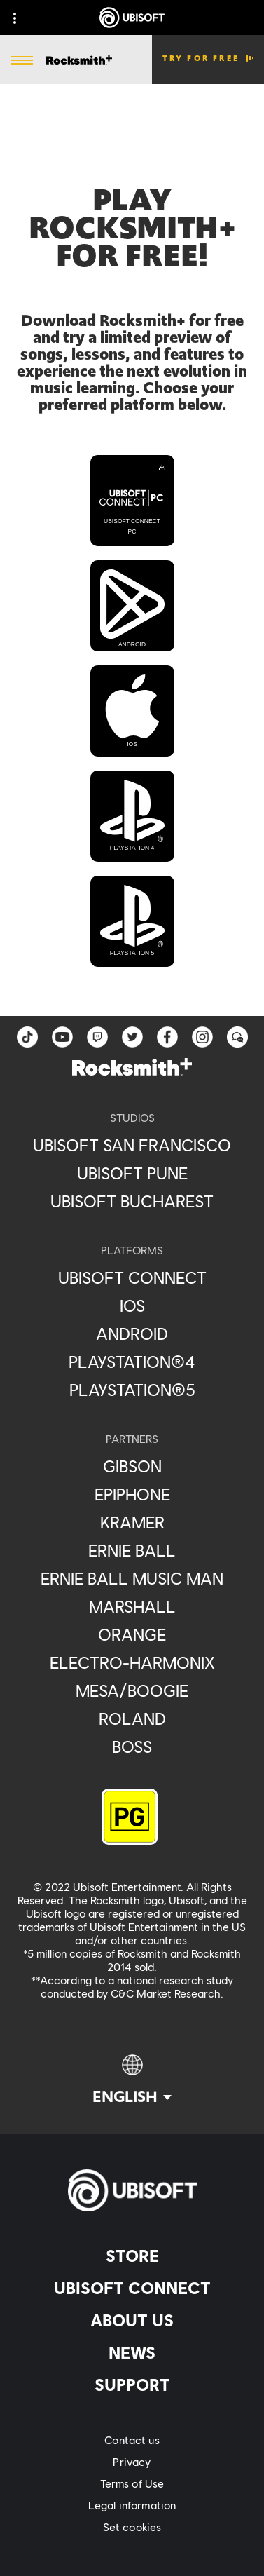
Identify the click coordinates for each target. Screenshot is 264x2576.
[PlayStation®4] (132, 1362)
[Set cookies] (132, 2526)
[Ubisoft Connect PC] (132, 500)
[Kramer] (132, 1522)
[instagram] (202, 1037)
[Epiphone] (132, 1494)
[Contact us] (132, 2439)
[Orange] (132, 1634)
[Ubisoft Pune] (132, 1173)
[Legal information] (132, 2505)
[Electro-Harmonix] (132, 1662)
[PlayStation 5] (132, 921)
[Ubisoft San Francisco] (132, 1145)
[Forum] (237, 1037)
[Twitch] (97, 1037)
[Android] (132, 605)
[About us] (132, 2320)
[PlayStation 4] (132, 816)
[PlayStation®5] (132, 1390)
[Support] (132, 2384)
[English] (132, 2080)
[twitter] (132, 1037)
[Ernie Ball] (132, 1550)
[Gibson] (132, 1466)
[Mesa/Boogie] (132, 1690)
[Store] (132, 2255)
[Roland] (132, 1718)
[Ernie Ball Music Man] (132, 1578)
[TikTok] (27, 1037)
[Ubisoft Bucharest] (132, 1201)
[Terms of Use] (132, 2483)
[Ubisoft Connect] (132, 2288)
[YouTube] (62, 1037)
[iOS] (132, 711)
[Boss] (132, 1747)
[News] (132, 2352)
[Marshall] (132, 1606)
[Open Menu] (22, 61)
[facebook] (167, 1037)
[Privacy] (132, 2461)
